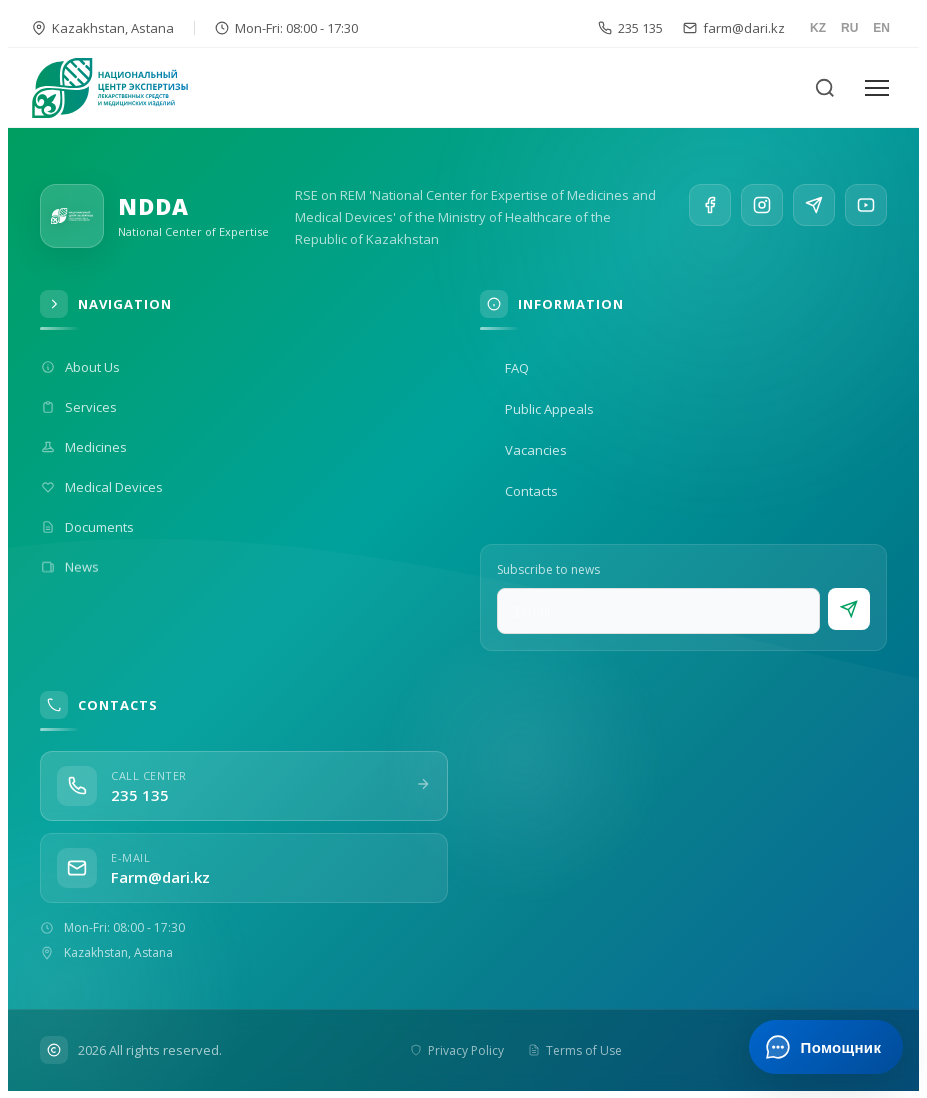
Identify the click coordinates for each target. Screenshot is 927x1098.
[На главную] (122, 88)
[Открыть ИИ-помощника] (825, 1047)
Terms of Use (575, 1050)
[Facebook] (710, 208)
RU (849, 28)
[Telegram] (814, 218)
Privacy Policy (457, 1050)
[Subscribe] (849, 609)
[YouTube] (866, 224)
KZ (818, 28)
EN (881, 28)
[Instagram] (762, 212)
